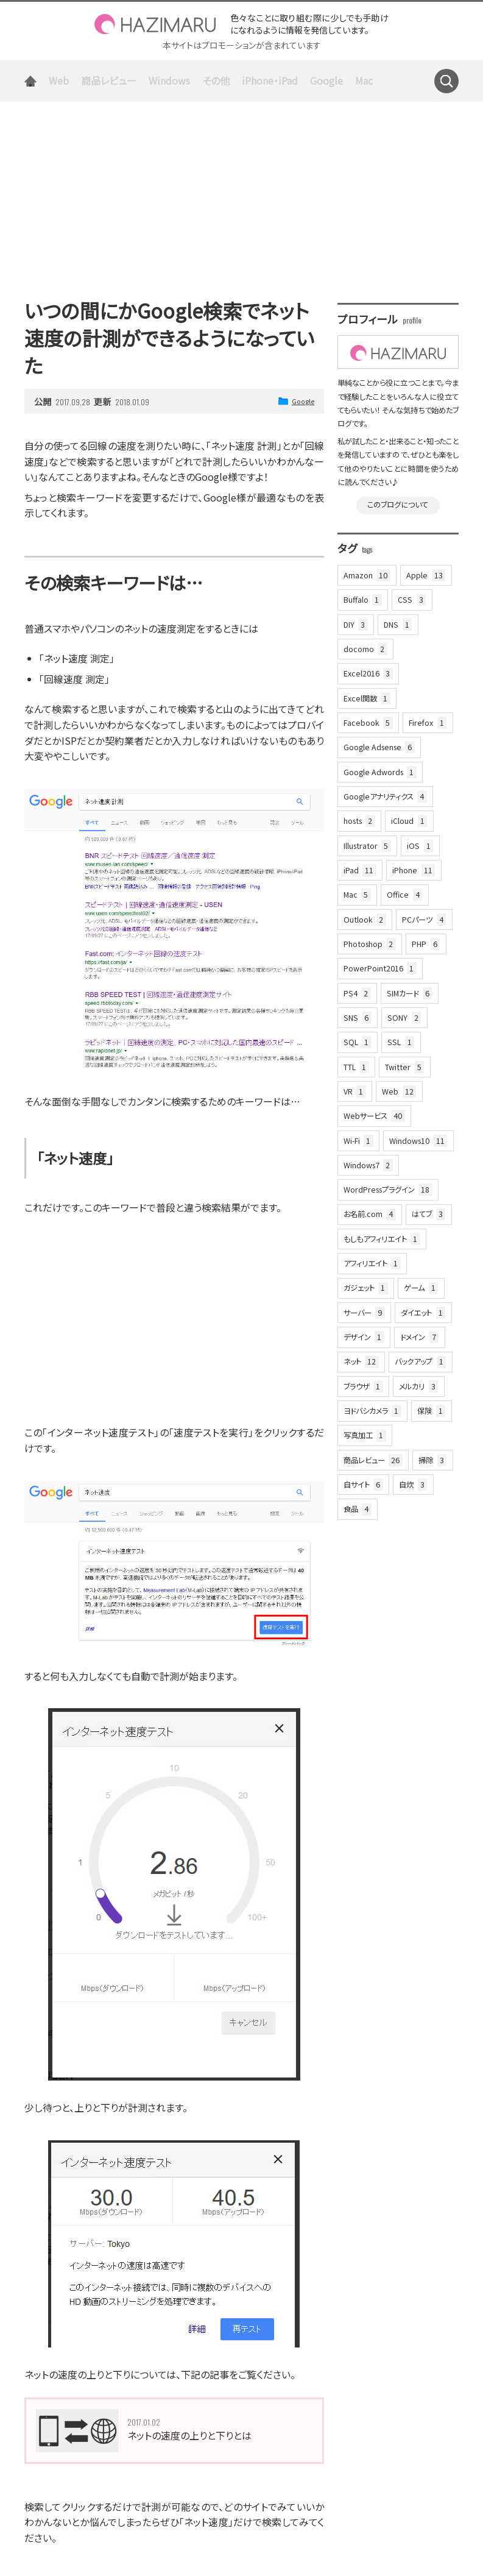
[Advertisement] (241, 193)
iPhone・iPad (270, 80)
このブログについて (397, 504)
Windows (169, 80)
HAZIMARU (154, 24)
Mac (364, 80)
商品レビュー (108, 80)
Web (59, 80)
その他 (216, 80)
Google (326, 80)
